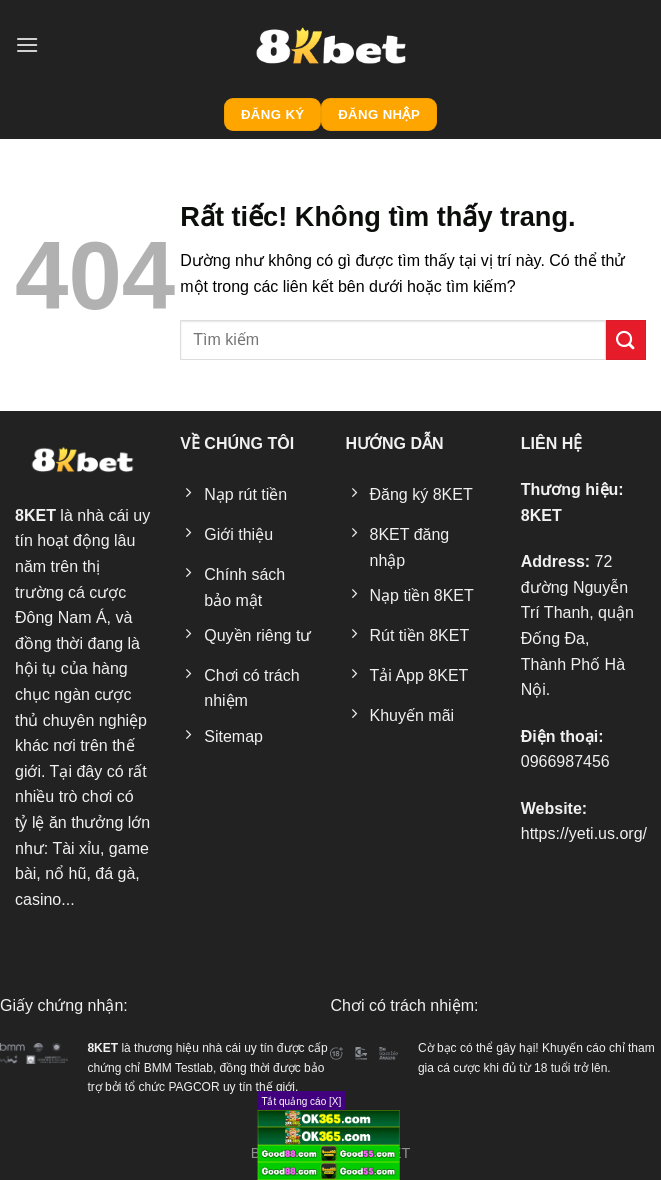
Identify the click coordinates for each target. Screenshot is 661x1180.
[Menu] (27, 44)
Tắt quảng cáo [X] (301, 1101)
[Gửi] (626, 339)
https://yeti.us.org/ (584, 833)
